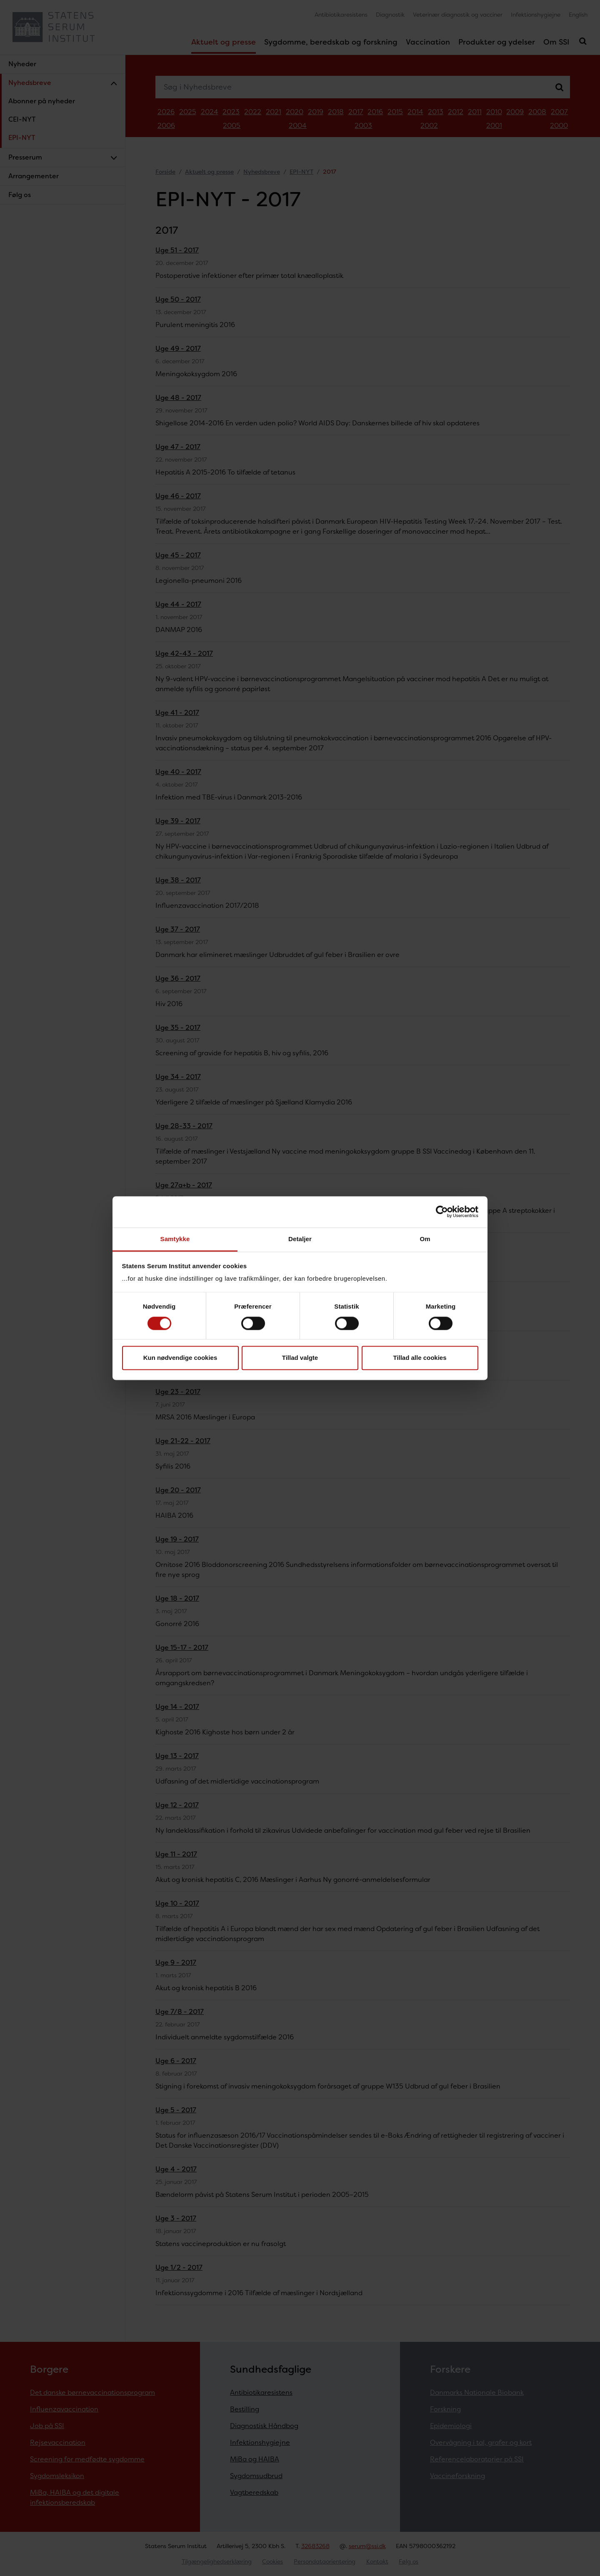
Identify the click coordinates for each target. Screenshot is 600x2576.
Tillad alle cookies (419, 1358)
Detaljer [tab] (300, 1238)
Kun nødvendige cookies (180, 1358)
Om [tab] (425, 1238)
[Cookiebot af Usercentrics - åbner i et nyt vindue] (441, 1211)
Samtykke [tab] (175, 1238)
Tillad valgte (300, 1358)
